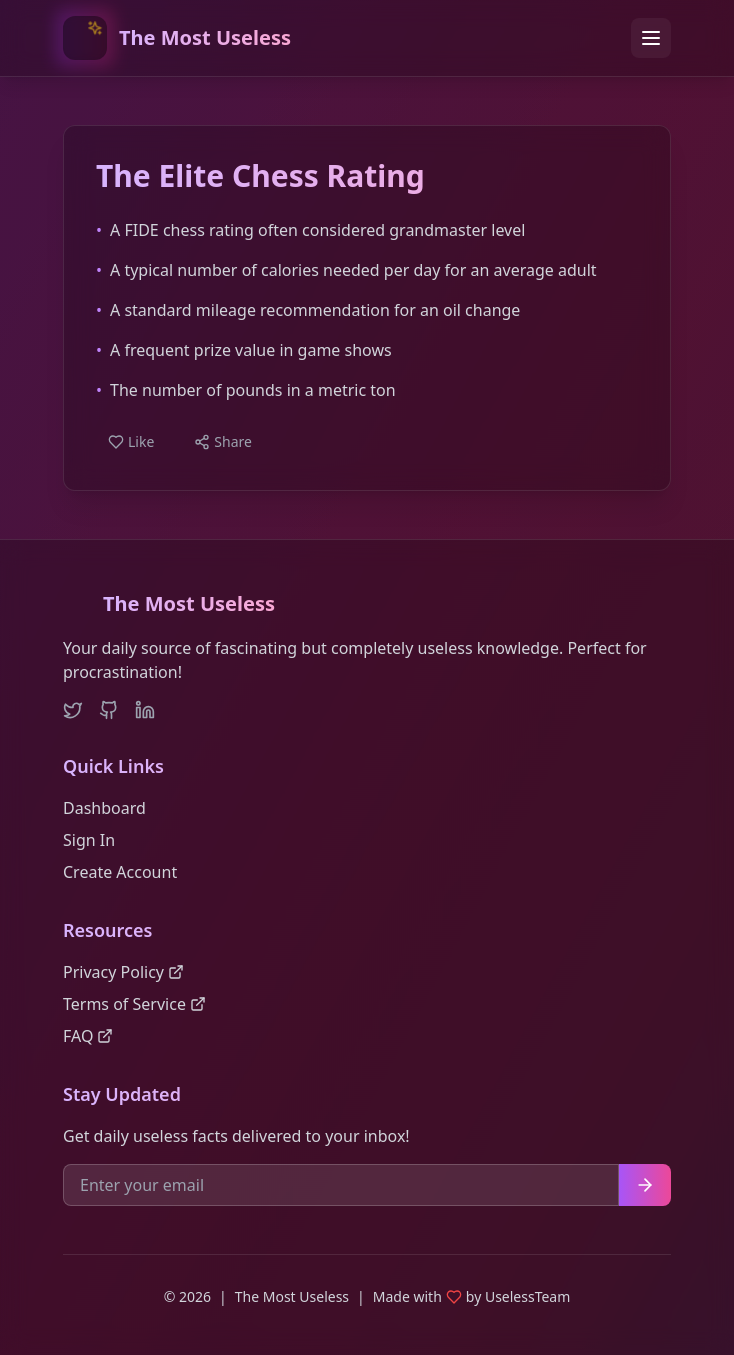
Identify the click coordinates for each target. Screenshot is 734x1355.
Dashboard (104, 808)
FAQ (88, 1036)
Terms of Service (134, 1004)
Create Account (120, 872)
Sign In (89, 840)
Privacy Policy (123, 972)
